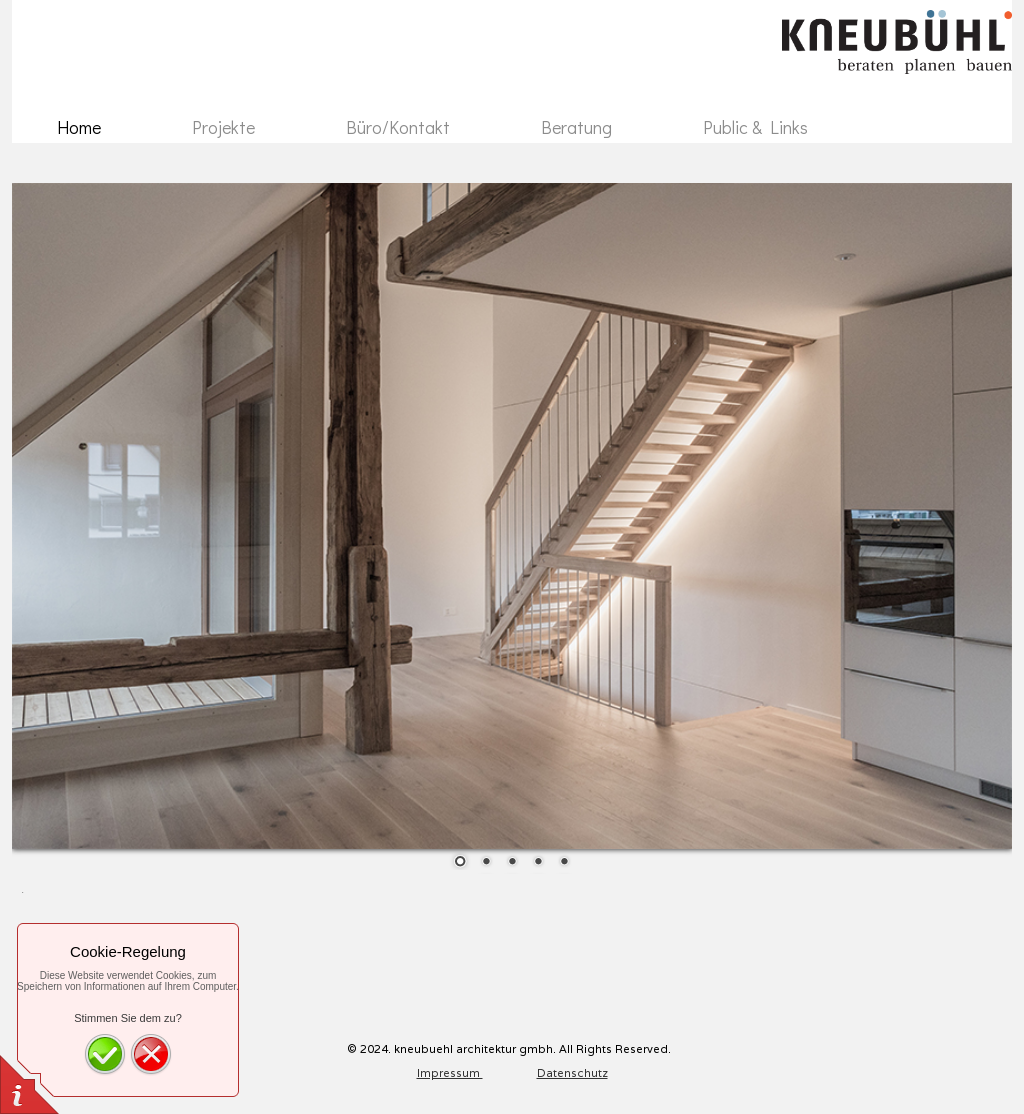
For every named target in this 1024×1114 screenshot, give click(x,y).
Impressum (450, 1073)
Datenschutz (572, 1073)
